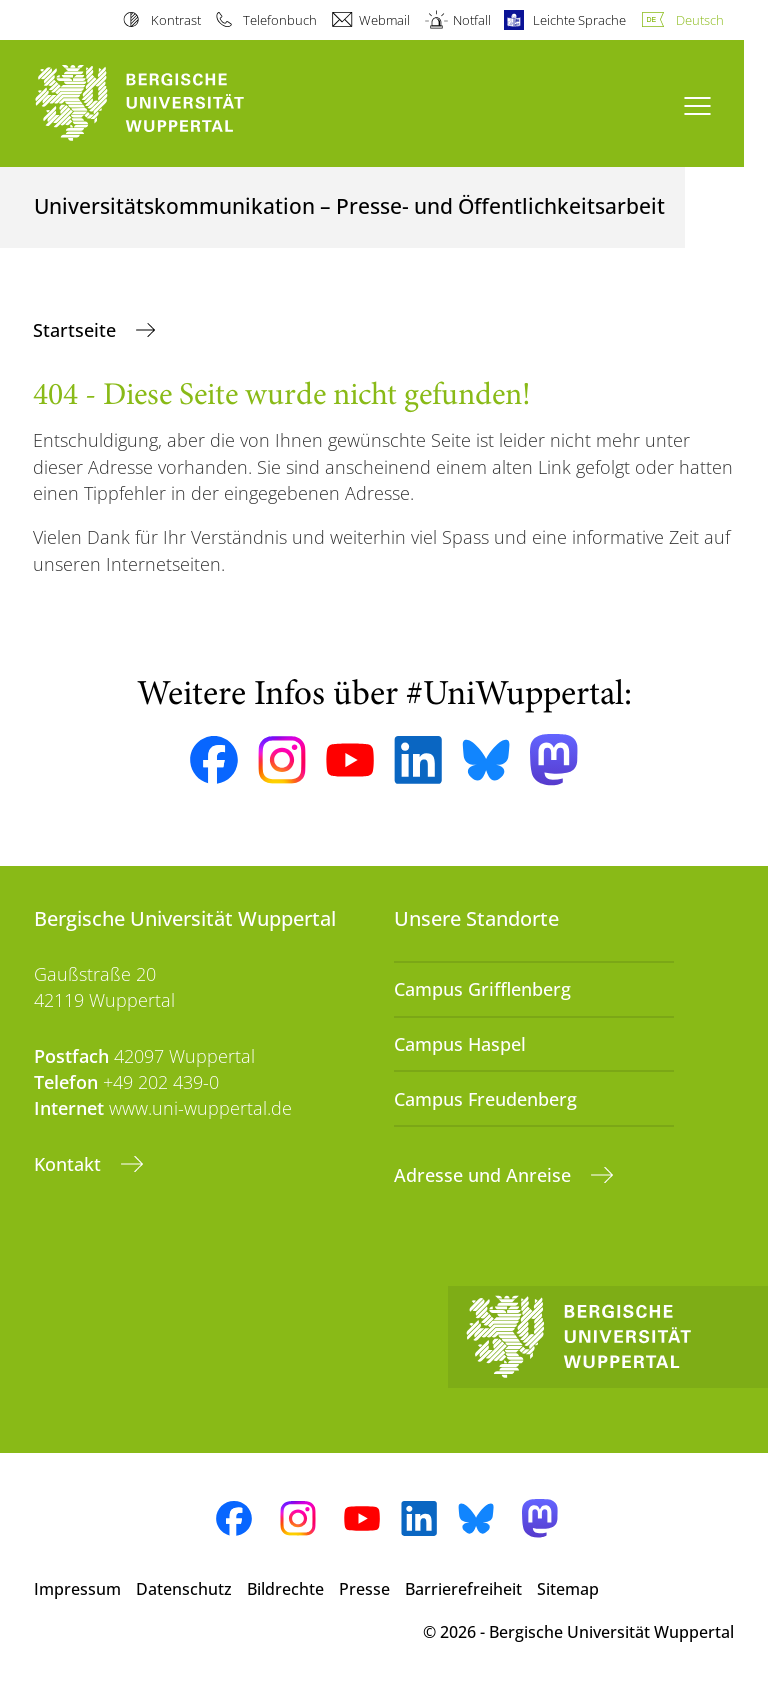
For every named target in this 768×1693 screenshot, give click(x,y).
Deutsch (700, 20)
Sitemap (568, 1589)
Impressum (77, 1589)
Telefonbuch (280, 20)
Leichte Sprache (579, 20)
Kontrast (176, 20)
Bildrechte (285, 1589)
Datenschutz (184, 1589)
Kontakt (70, 1164)
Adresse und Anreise (485, 1175)
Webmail (384, 20)
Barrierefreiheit (463, 1589)
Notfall (472, 20)
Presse (364, 1589)
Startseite (77, 330)
